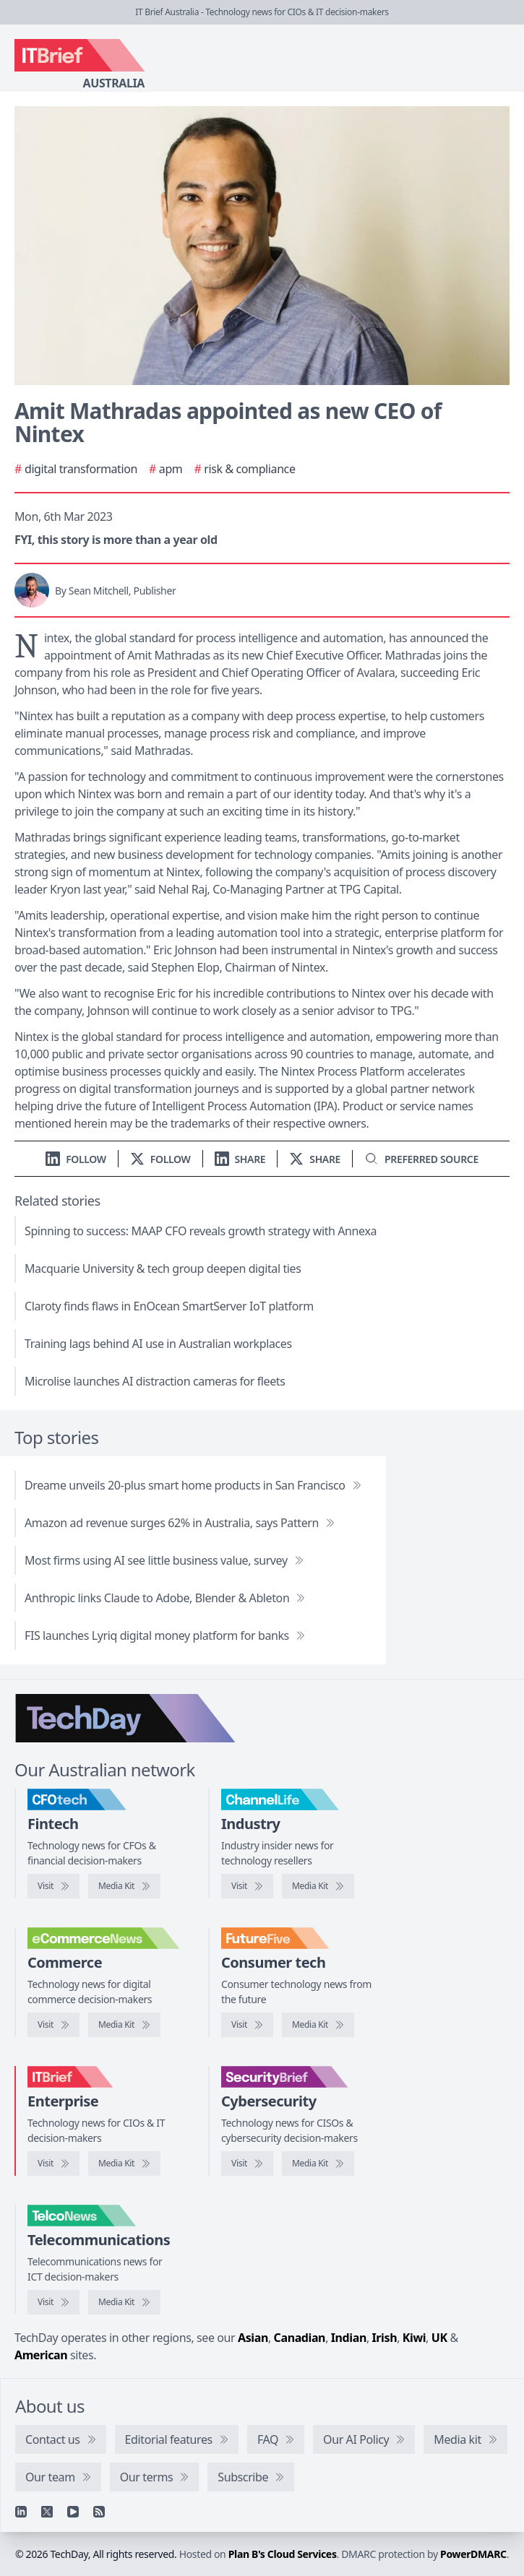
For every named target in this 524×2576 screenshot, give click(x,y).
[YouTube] (73, 2511)
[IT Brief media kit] (124, 2163)
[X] (47, 2511)
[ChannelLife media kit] (318, 1886)
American (40, 2355)
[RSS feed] (99, 2511)
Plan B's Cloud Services (282, 2554)
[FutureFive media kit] (318, 2025)
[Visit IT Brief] (53, 2163)
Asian (253, 2338)
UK (439, 2338)
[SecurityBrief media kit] (318, 2163)
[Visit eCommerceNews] (53, 2025)
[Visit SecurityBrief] (247, 2163)
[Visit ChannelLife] (247, 1886)
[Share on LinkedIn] (240, 1159)
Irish (385, 2338)
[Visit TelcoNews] (53, 2302)
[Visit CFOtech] (53, 1886)
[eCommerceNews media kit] (124, 2025)
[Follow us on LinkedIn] (76, 1159)
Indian (348, 2338)
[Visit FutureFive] (247, 2025)
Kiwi (414, 2338)
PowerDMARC (473, 2554)
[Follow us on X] (160, 1159)
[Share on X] (315, 1159)
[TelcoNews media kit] (124, 2302)
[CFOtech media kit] (124, 1886)
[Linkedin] (21, 2511)
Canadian (300, 2338)
